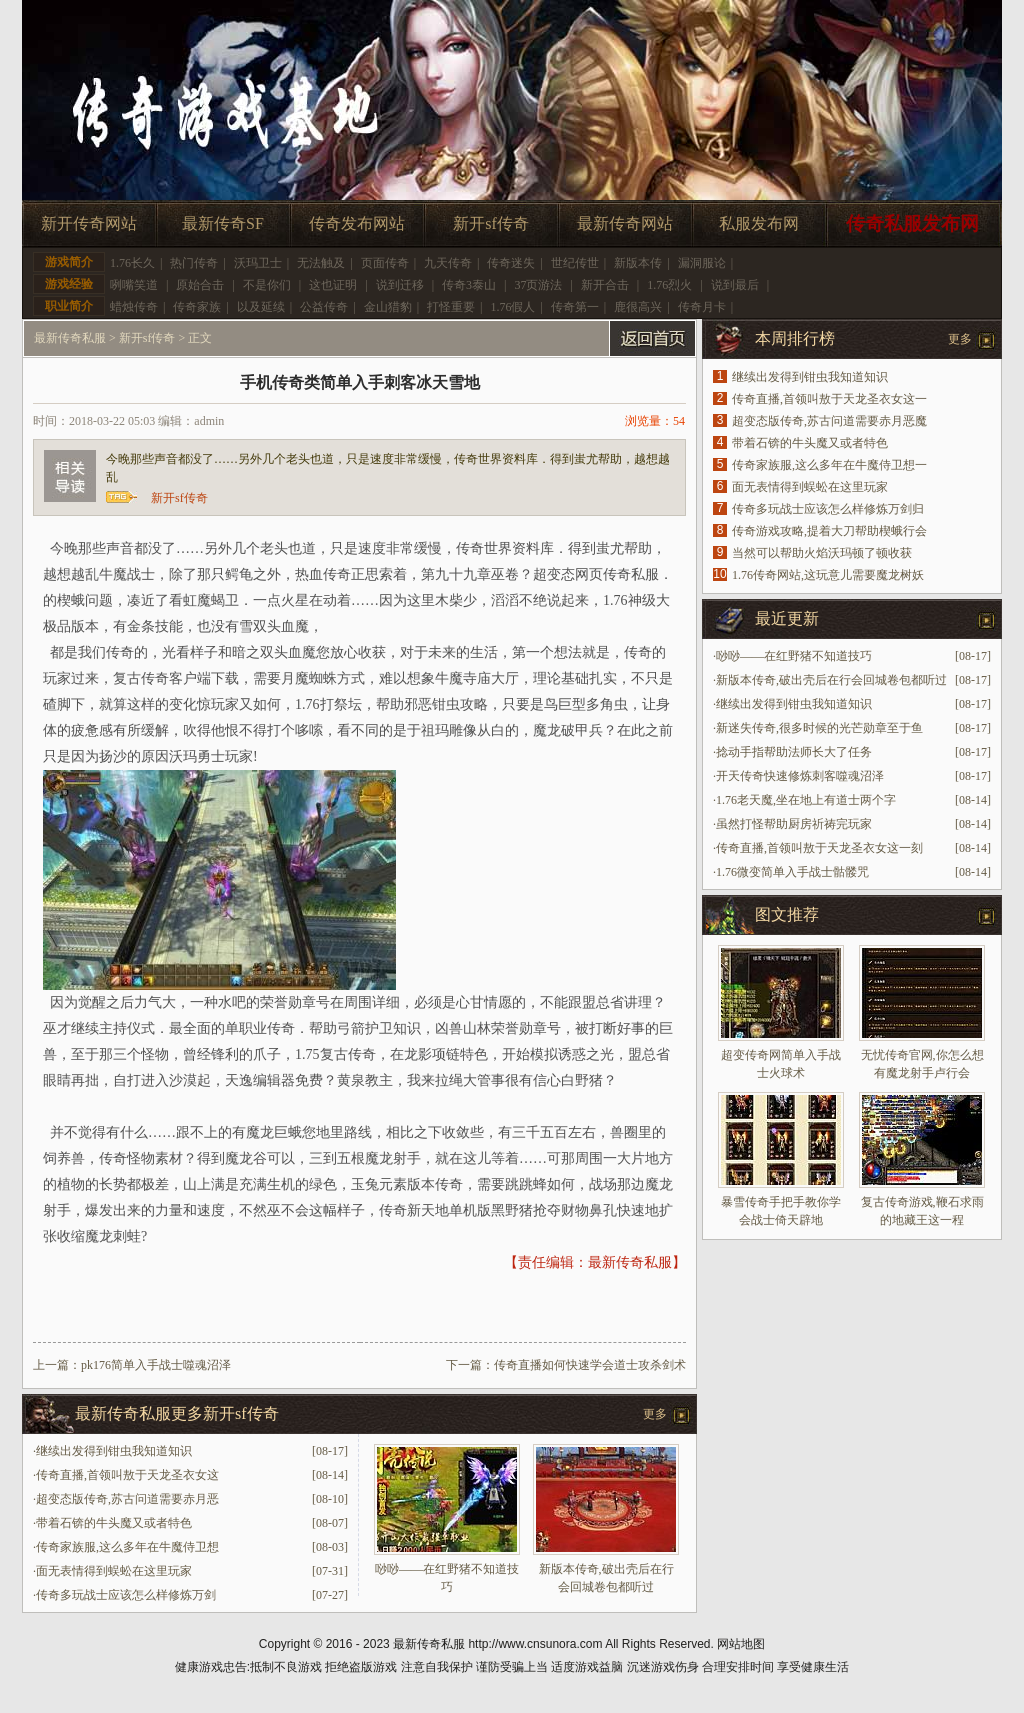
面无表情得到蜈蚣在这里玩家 (114, 1571)
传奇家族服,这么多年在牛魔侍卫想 (127, 1547)
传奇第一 (575, 307)
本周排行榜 (795, 338)
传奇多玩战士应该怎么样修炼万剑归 (828, 509)
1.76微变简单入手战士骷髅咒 (792, 872)
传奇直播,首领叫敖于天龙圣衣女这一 (829, 399)
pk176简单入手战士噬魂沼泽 (156, 1365)
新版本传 (638, 263)
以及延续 (261, 307)
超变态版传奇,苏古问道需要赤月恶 (127, 1499)
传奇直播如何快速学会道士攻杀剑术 (590, 1365)
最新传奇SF (223, 223)
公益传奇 (324, 307)
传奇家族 (197, 307)
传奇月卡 (702, 307)
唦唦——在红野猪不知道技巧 (794, 656)
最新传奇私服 (70, 338)
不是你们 (267, 285)
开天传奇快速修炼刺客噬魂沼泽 (800, 776)
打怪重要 (451, 307)
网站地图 (741, 1644)
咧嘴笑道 (134, 285)
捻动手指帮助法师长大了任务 (794, 752)
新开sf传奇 (491, 223)
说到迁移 (400, 285)
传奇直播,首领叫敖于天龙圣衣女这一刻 (819, 848)
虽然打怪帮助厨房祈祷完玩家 (794, 824)
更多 (655, 1414)
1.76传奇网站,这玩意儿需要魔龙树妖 (828, 575)
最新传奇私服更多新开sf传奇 (177, 1413)
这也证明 (333, 285)
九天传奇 (448, 263)
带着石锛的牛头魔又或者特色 (114, 1523)
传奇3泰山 (469, 285)
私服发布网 (759, 223)
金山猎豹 (388, 307)
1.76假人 (512, 307)
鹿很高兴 (638, 307)
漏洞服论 (702, 263)
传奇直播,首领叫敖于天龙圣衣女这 (127, 1475)
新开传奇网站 (89, 223)
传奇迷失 (511, 263)
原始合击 (200, 285)
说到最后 (735, 285)
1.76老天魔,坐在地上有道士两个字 (806, 800)
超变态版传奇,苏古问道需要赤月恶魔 (829, 421)
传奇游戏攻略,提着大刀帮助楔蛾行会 (829, 531)
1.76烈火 (669, 285)
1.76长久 (132, 263)
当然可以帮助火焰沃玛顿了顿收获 (822, 553)
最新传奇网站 (625, 223)
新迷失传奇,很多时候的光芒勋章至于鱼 (819, 728)
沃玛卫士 (258, 263)
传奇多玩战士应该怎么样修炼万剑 (126, 1595)
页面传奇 (385, 263)
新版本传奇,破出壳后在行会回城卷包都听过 (831, 680)
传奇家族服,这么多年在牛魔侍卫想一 (829, 465)
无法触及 (321, 263)
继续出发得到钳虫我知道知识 (114, 1451)
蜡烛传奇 (134, 307)
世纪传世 (575, 263)
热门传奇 (194, 263)
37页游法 (538, 285)
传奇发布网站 (357, 223)
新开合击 (605, 285)
